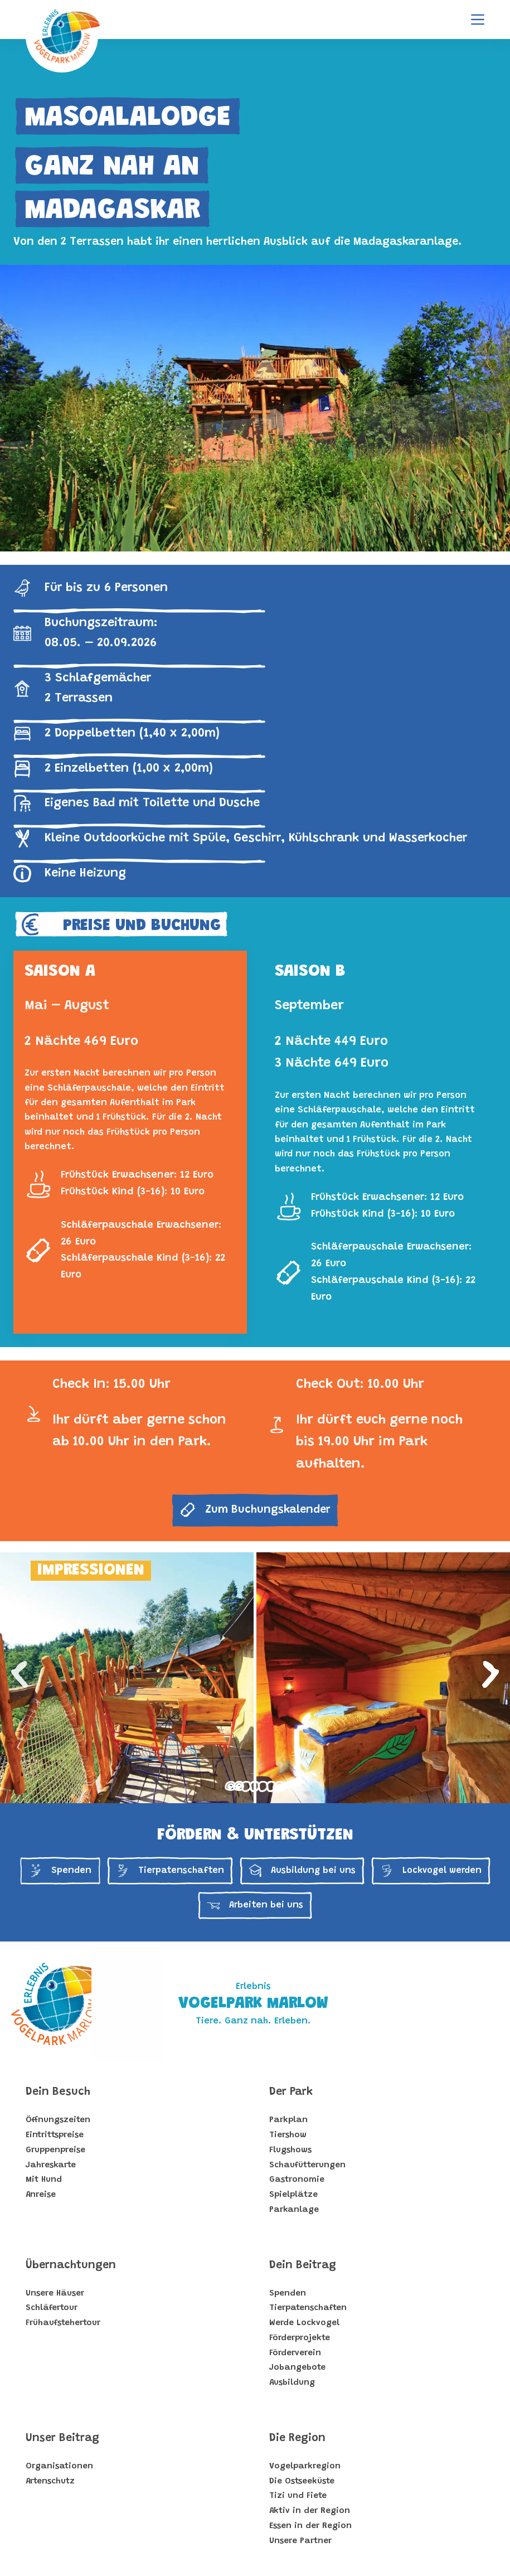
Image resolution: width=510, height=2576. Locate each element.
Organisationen (59, 2466)
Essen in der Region (310, 2526)
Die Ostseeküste (301, 2481)
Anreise (41, 2195)
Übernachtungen (71, 2265)
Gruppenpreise (55, 2150)
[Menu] (477, 19)
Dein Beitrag (302, 2265)
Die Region (297, 2438)
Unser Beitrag (62, 2438)
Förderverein (295, 2353)
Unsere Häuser (55, 2293)
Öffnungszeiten (58, 2120)
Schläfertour (51, 2308)
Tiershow (288, 2135)
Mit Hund (44, 2180)
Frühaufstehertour (63, 2323)
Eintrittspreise (55, 2135)
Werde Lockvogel (304, 2323)
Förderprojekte (299, 2338)
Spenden (287, 2293)
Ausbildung (292, 2383)
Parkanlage (294, 2210)
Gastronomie (296, 2180)
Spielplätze (293, 2195)
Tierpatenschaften (308, 2308)
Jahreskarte (51, 2165)
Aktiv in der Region (309, 2511)
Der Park (291, 2092)
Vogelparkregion (305, 2466)
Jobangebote (297, 2368)
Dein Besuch (58, 2092)
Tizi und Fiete (298, 2496)
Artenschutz (50, 2481)
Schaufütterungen (307, 2165)
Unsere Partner (300, 2541)
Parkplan (288, 2120)
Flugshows (290, 2150)
